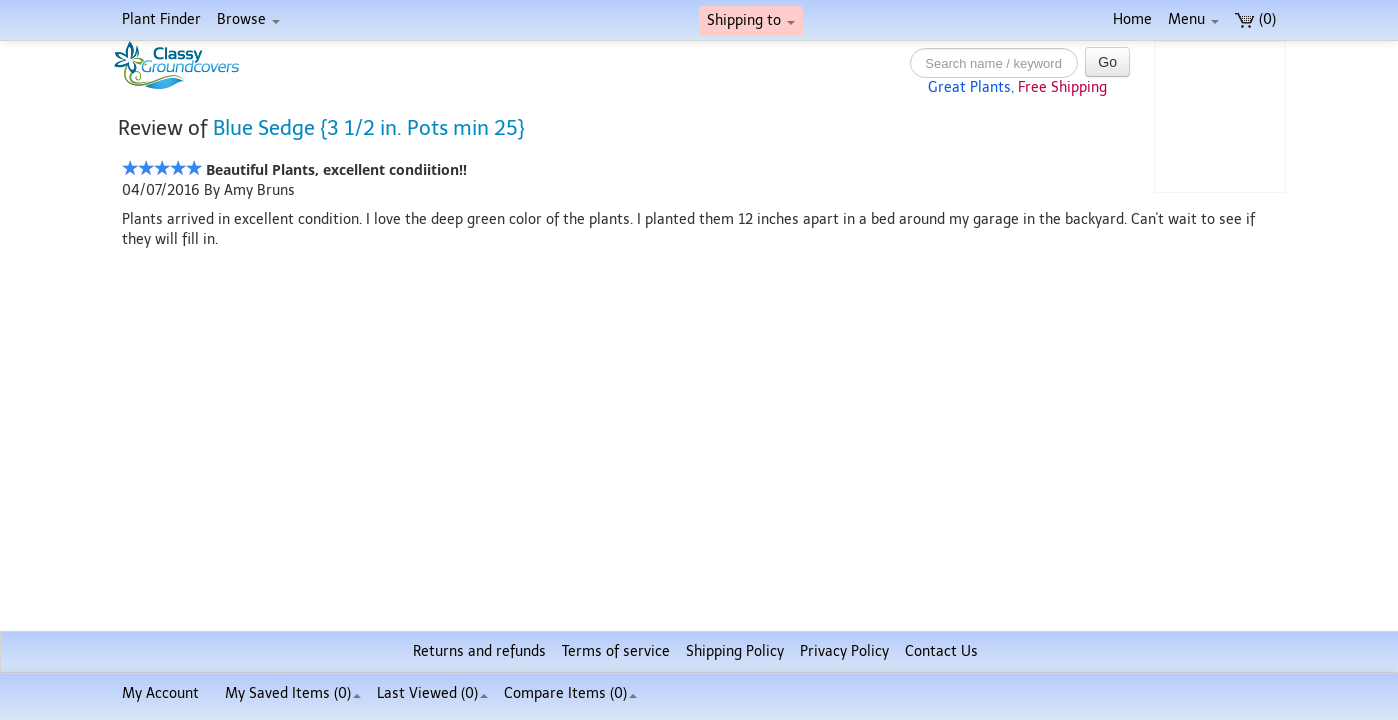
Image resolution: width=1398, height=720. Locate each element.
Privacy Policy (844, 651)
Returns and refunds (479, 651)
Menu (1193, 19)
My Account (160, 693)
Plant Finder (161, 19)
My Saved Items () (293, 693)
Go (1107, 62)
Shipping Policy (735, 651)
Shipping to (751, 20)
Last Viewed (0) (432, 693)
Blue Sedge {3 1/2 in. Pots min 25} (369, 128)
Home (1132, 19)
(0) (1255, 19)
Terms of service (616, 651)
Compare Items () (570, 693)
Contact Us (941, 651)
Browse (248, 19)
